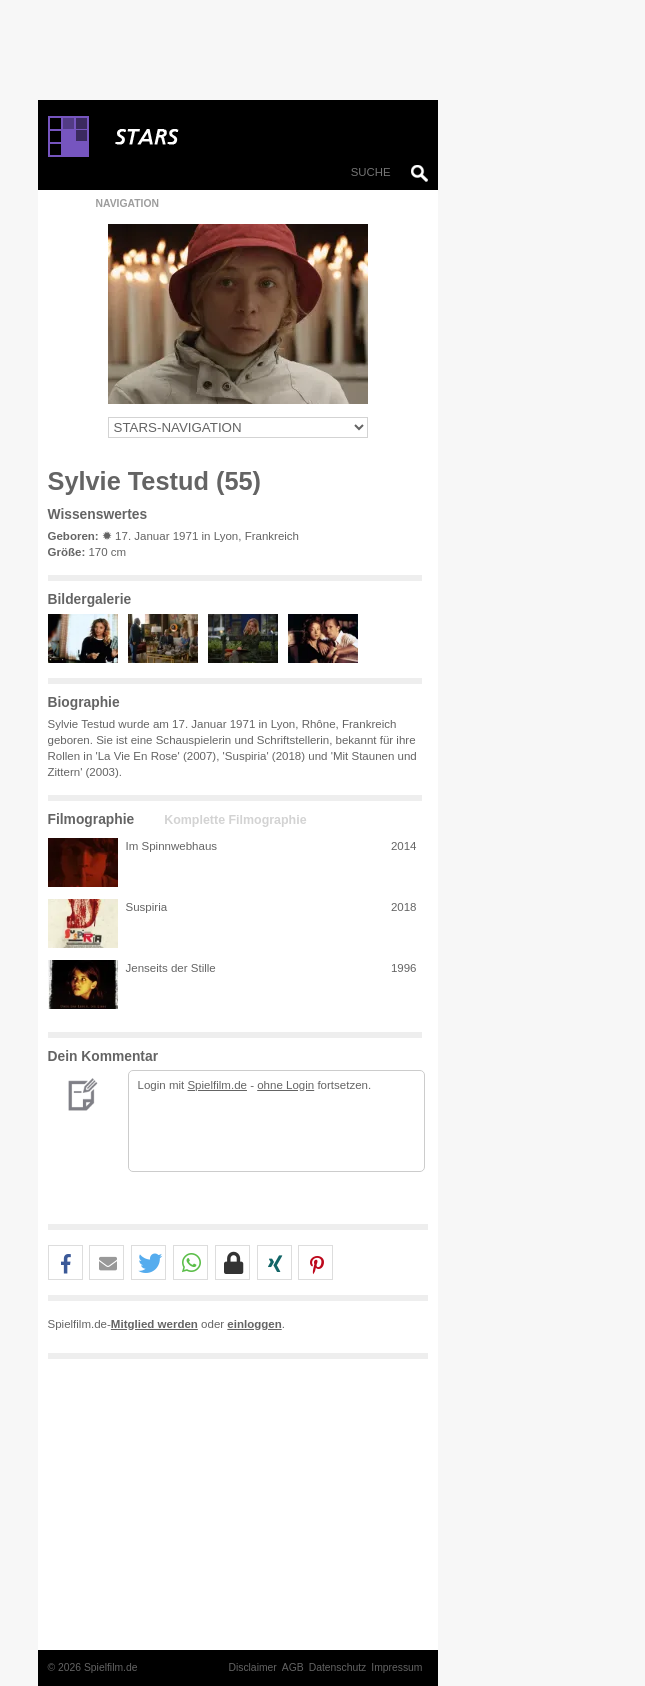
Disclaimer (252, 1667)
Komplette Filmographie (235, 820)
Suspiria (147, 907)
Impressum (396, 1667)
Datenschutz (338, 1667)
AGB (293, 1667)
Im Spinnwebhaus (172, 846)
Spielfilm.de (217, 1085)
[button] (65, 1263)
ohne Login (285, 1085)
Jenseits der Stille (171, 968)
